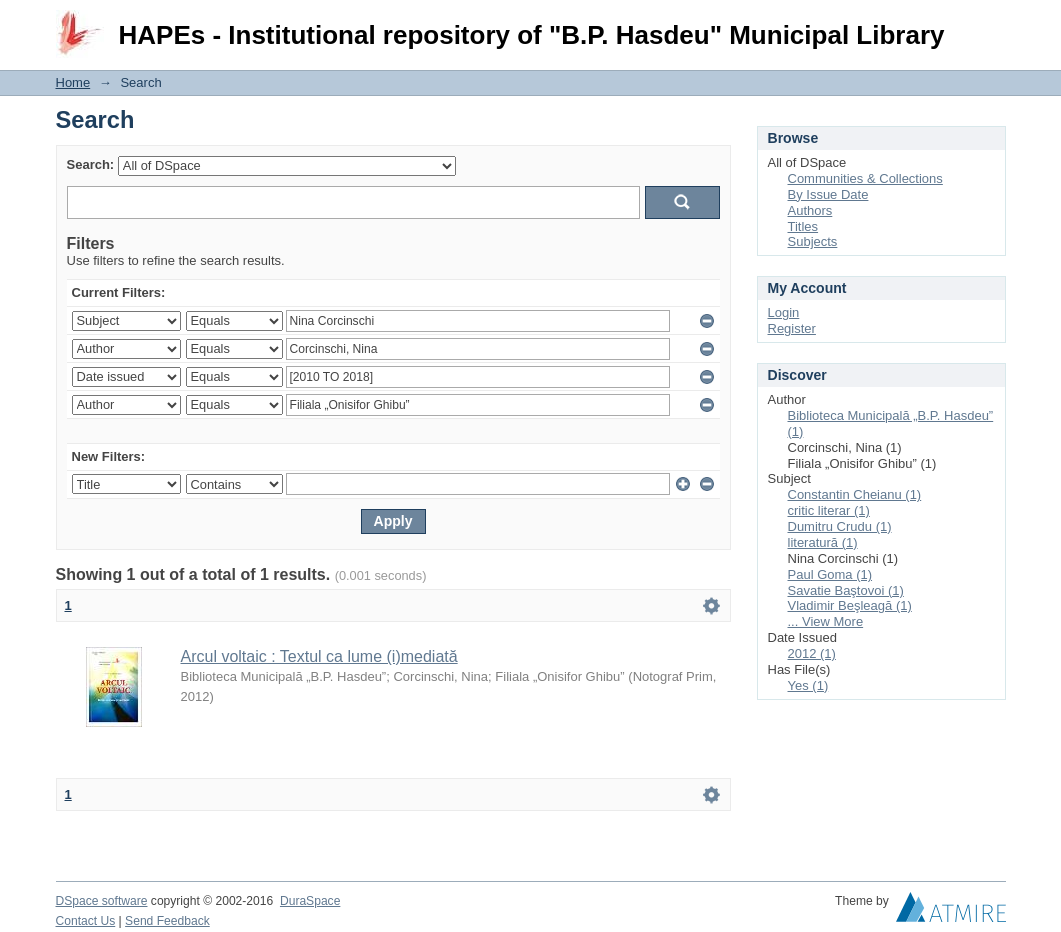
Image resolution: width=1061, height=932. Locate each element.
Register (792, 328)
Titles (803, 226)
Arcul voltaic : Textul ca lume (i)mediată (319, 656)
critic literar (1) (829, 510)
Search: (91, 164)
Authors (810, 210)
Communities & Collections (865, 178)
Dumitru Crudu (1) (840, 526)
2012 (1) (812, 653)
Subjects (813, 241)
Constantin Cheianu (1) (855, 494)
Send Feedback (167, 921)
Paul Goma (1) (830, 574)
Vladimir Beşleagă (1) (850, 605)
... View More (826, 621)
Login (990, 24)
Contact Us (86, 921)
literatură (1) (823, 542)
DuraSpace (310, 901)
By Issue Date (828, 194)
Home (73, 82)
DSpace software (102, 901)
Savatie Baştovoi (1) (846, 590)
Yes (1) (808, 685)
